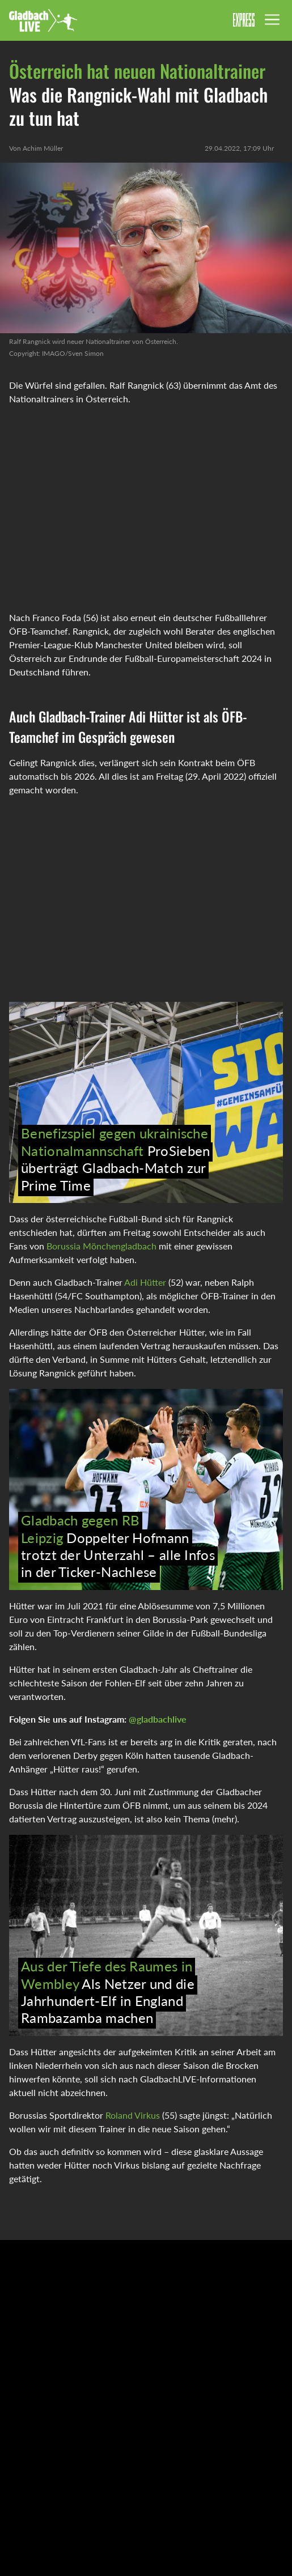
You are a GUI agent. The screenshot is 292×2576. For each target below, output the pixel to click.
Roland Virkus (133, 2115)
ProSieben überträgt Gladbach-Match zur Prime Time (115, 1159)
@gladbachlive (158, 1719)
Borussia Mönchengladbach (101, 1245)
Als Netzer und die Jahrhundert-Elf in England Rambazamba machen (107, 1992)
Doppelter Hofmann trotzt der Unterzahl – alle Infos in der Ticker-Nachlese (118, 1546)
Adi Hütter (145, 1282)
